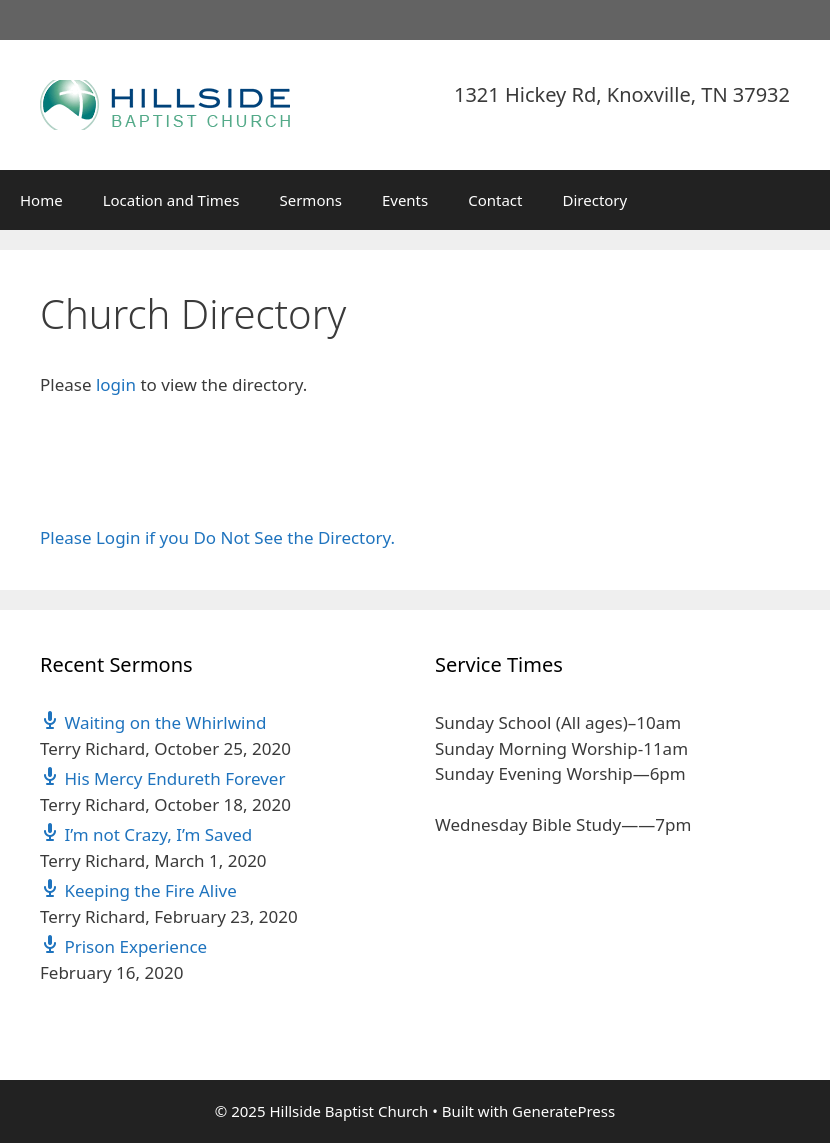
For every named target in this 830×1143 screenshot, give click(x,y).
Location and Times (171, 200)
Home (41, 200)
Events (405, 200)
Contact (495, 200)
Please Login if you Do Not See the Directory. (217, 537)
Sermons (310, 200)
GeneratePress (563, 1111)
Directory (595, 200)
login (116, 384)
